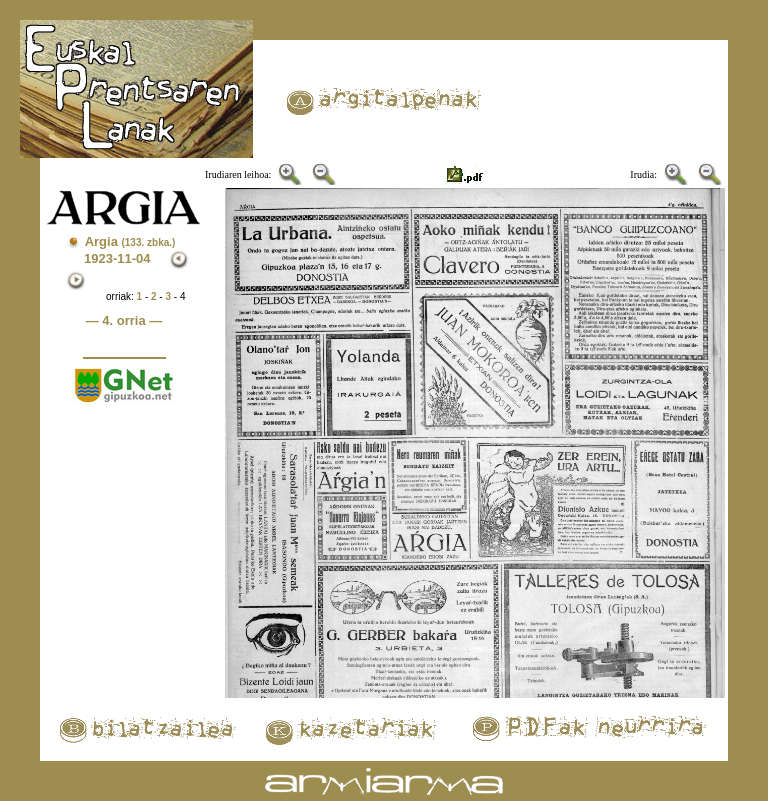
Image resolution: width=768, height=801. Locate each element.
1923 (98, 258)
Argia (130, 241)
